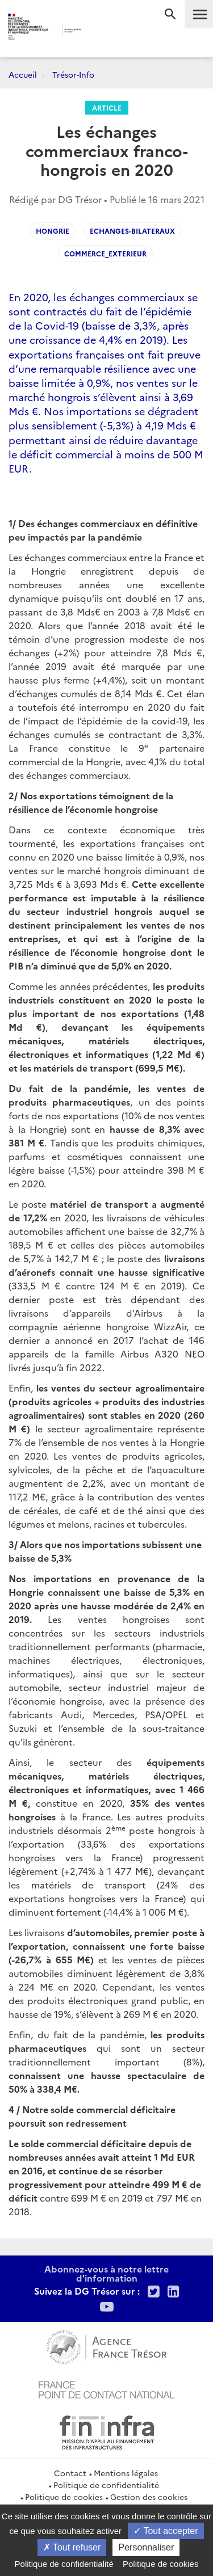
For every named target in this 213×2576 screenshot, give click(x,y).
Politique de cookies (64, 2496)
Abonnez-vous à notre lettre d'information (106, 2273)
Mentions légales (126, 2472)
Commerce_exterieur (105, 253)
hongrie (52, 230)
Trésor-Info (73, 74)
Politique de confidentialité (106, 2484)
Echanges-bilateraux (132, 230)
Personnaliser (146, 2547)
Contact (70, 2472)
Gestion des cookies (148, 2496)
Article (107, 107)
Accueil (23, 74)
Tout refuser (72, 2547)
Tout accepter (165, 2531)
